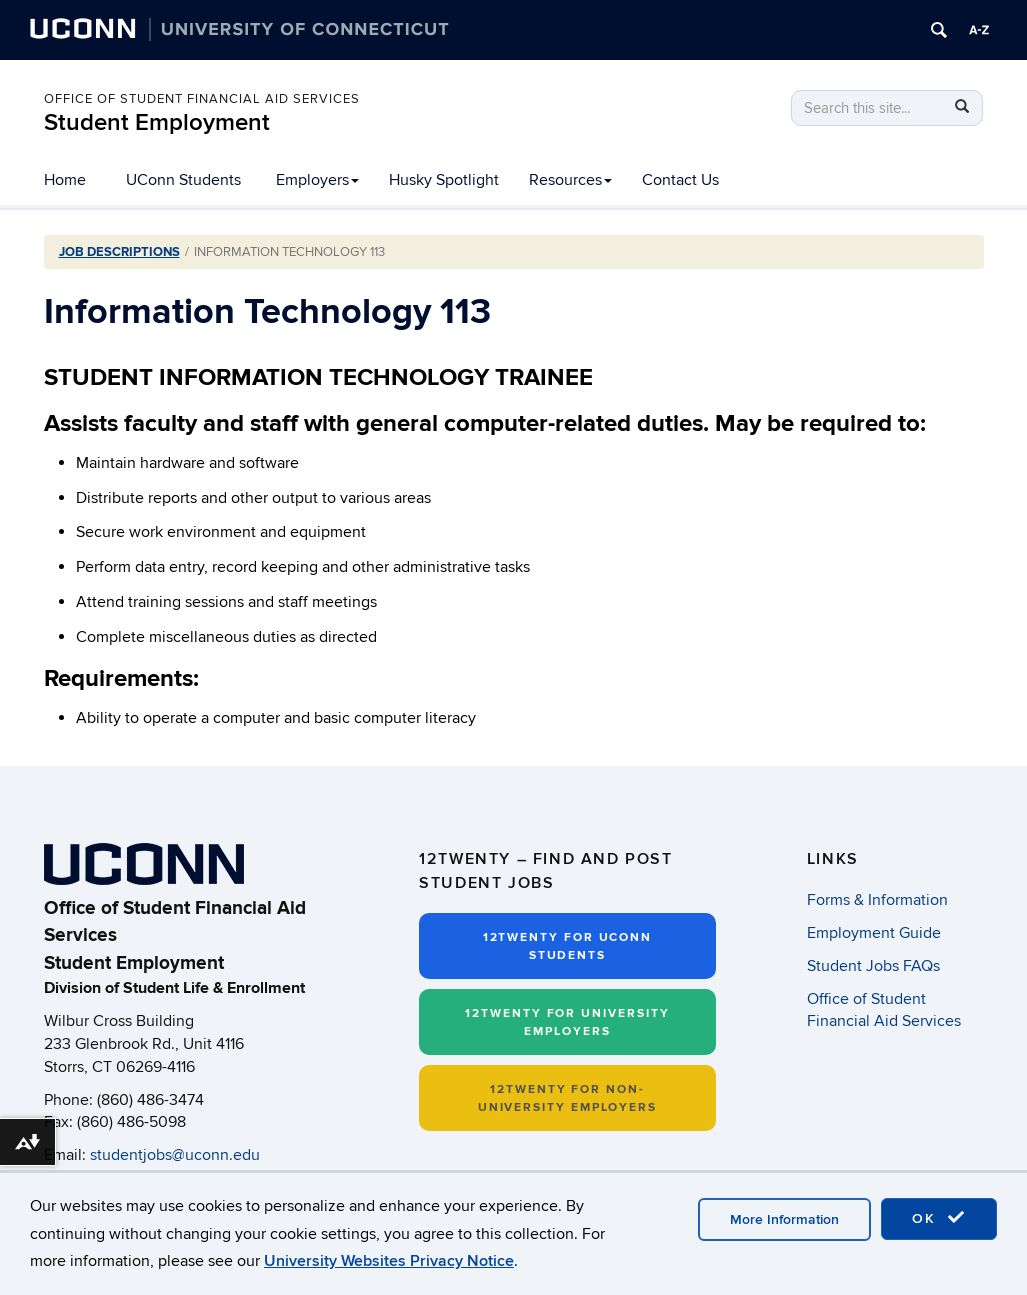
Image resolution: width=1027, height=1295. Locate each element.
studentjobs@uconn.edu (175, 1155)
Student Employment (157, 122)
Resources (570, 180)
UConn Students (183, 180)
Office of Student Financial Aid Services (202, 99)
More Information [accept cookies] (784, 1219)
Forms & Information (877, 900)
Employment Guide (874, 933)
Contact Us (680, 180)
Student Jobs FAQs (873, 966)
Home (65, 180)
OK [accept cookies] (939, 1218)
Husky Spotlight (444, 180)
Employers (317, 180)
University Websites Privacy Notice (389, 1261)
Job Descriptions (119, 252)
